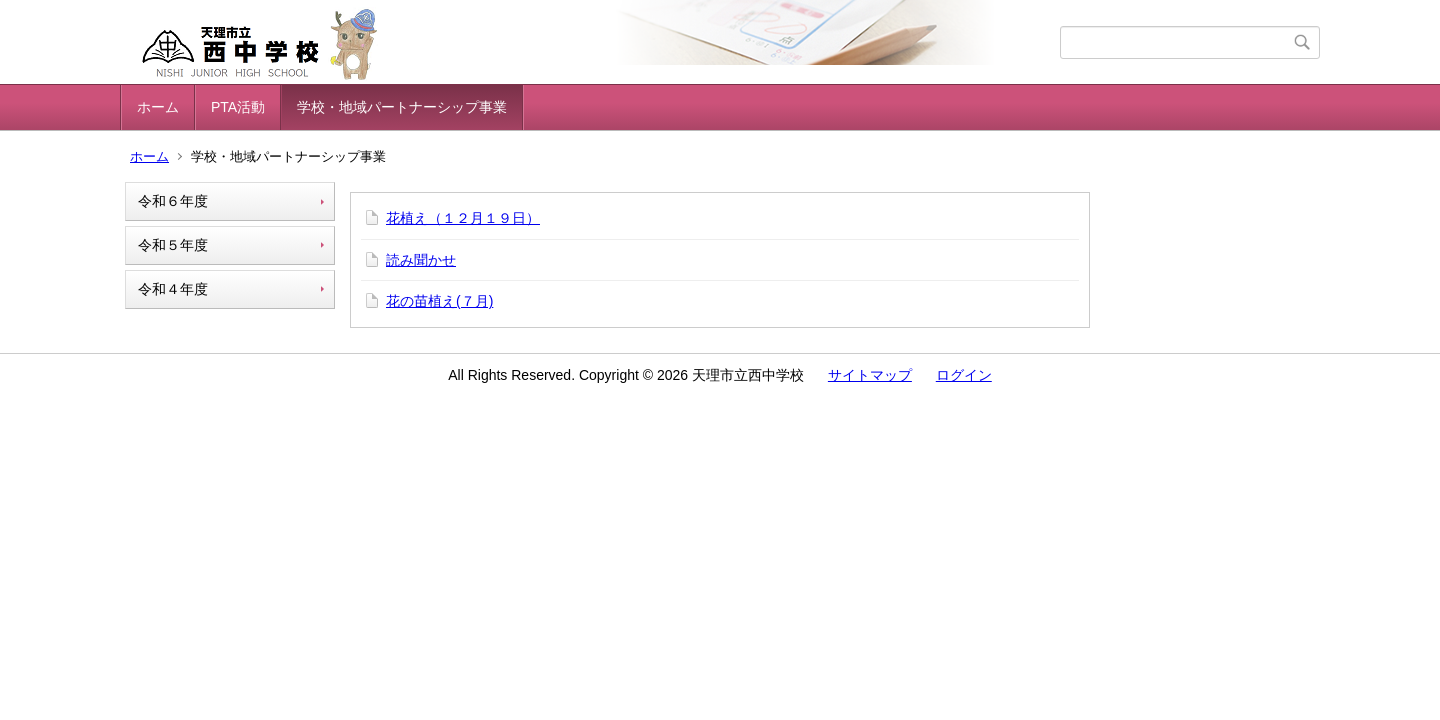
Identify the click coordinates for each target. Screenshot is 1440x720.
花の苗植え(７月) (439, 301)
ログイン (964, 375)
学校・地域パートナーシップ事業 (402, 107)
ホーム (158, 107)
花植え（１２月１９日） (463, 218)
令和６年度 (173, 201)
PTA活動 (238, 107)
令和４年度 (173, 289)
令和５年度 (173, 245)
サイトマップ (870, 375)
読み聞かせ (421, 260)
